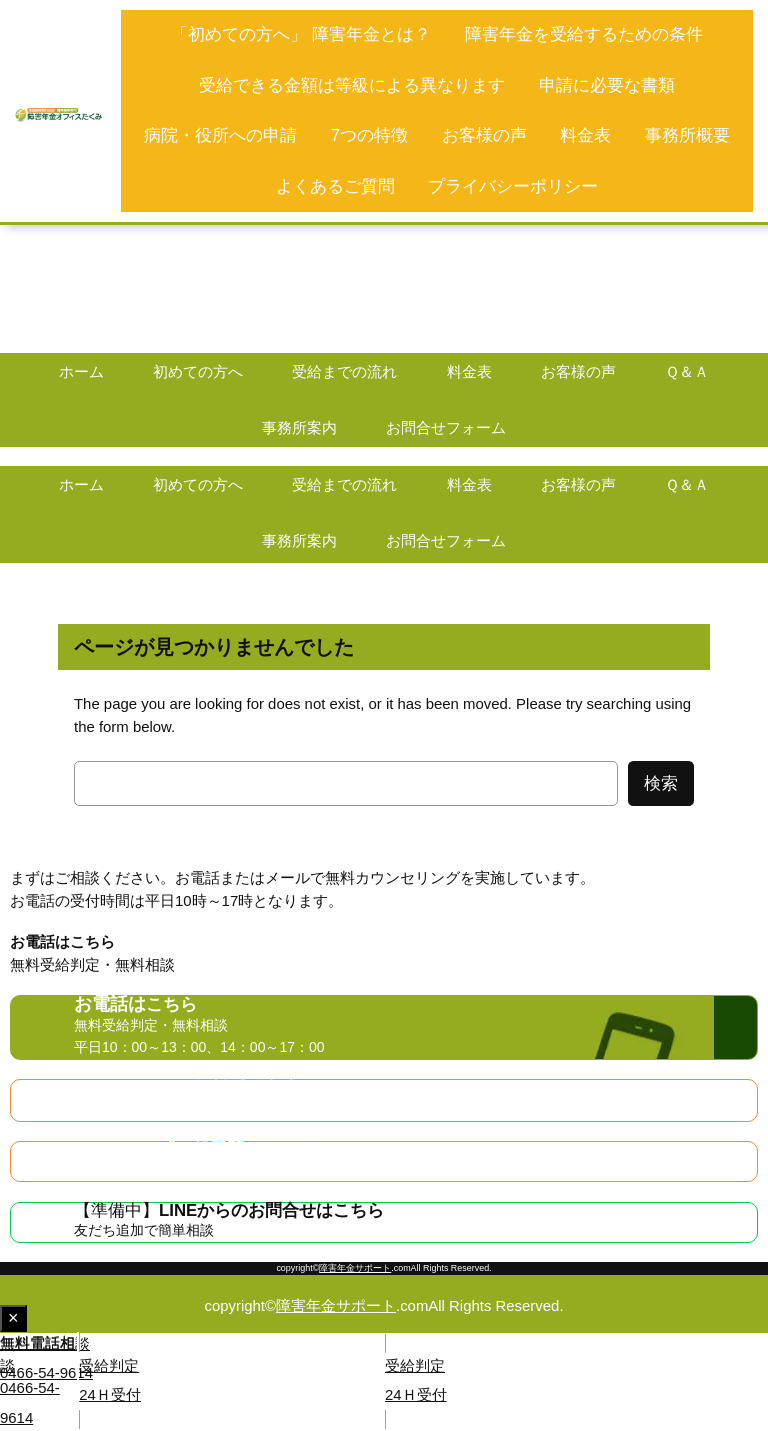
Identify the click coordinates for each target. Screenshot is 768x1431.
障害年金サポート (355, 1268)
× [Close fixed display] (17, 1319)
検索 (661, 783)
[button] (191, 1360)
